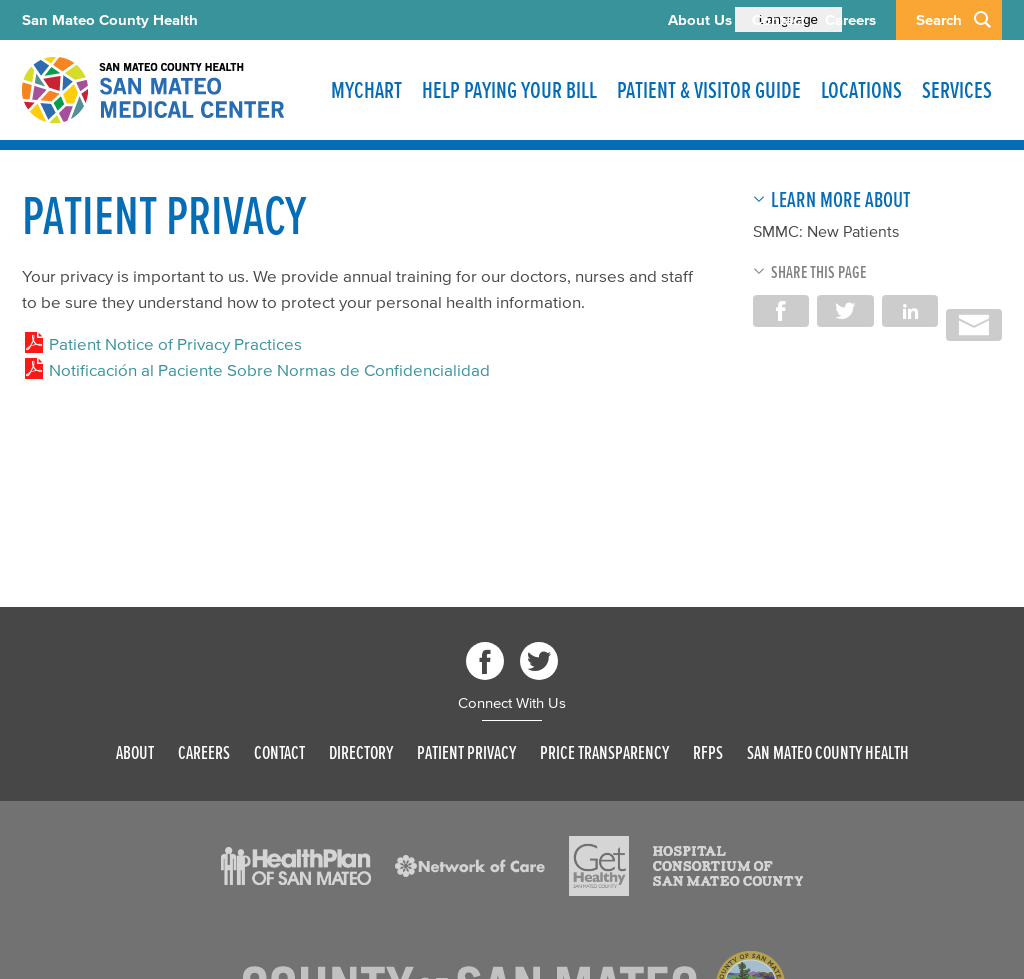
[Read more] (296, 866)
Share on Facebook (781, 311)
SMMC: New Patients (826, 231)
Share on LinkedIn (910, 311)
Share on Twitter (845, 311)
